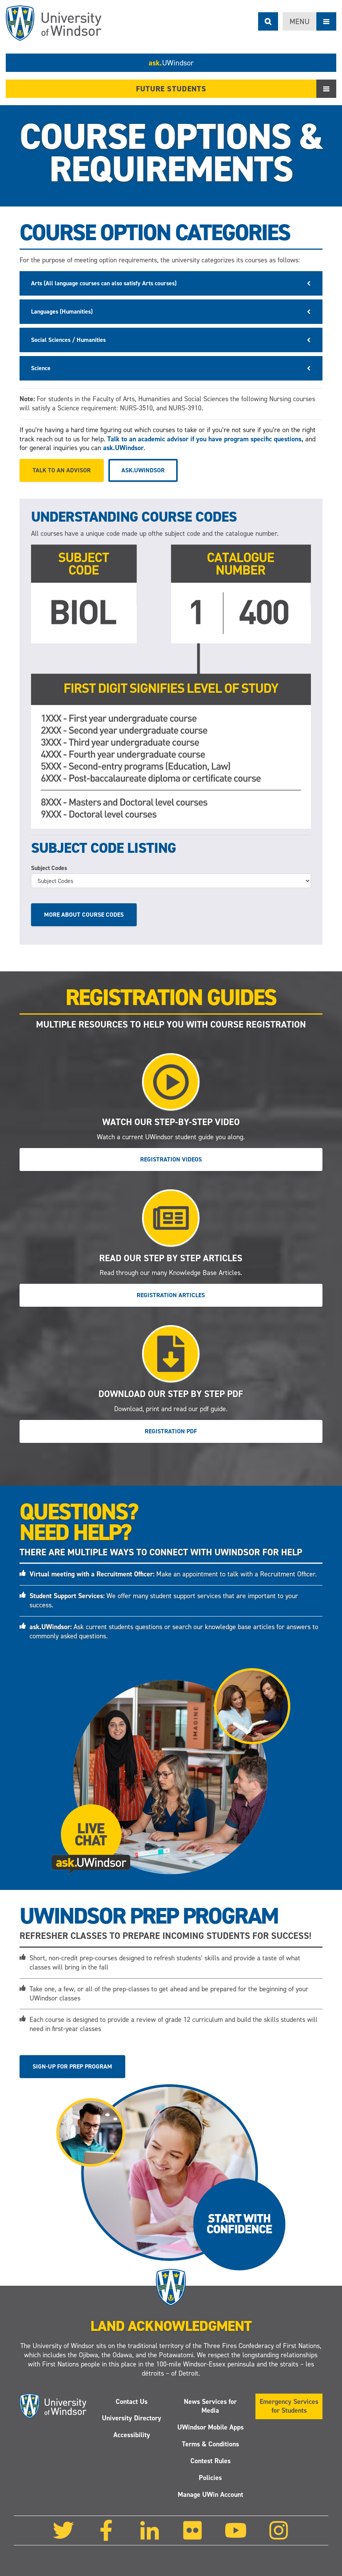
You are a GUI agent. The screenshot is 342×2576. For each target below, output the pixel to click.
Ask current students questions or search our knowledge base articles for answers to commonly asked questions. (173, 1631)
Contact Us (131, 2401)
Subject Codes (49, 868)
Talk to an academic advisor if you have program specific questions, (205, 439)
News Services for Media (210, 2406)
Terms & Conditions (210, 2444)
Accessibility (131, 2434)
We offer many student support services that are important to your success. (163, 1600)
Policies (210, 2477)
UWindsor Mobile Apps (210, 2427)
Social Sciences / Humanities (68, 340)
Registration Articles (171, 1295)
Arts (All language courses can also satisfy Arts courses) (104, 283)
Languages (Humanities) (62, 311)
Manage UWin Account (210, 2494)
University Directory (131, 2418)
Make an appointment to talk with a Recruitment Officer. (173, 1574)
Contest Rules (210, 2460)
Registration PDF (171, 1431)
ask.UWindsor (123, 447)
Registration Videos (171, 1159)
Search (268, 21)
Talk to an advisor (62, 470)
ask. (171, 63)
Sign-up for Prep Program (72, 2066)
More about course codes (84, 915)
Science (41, 368)
